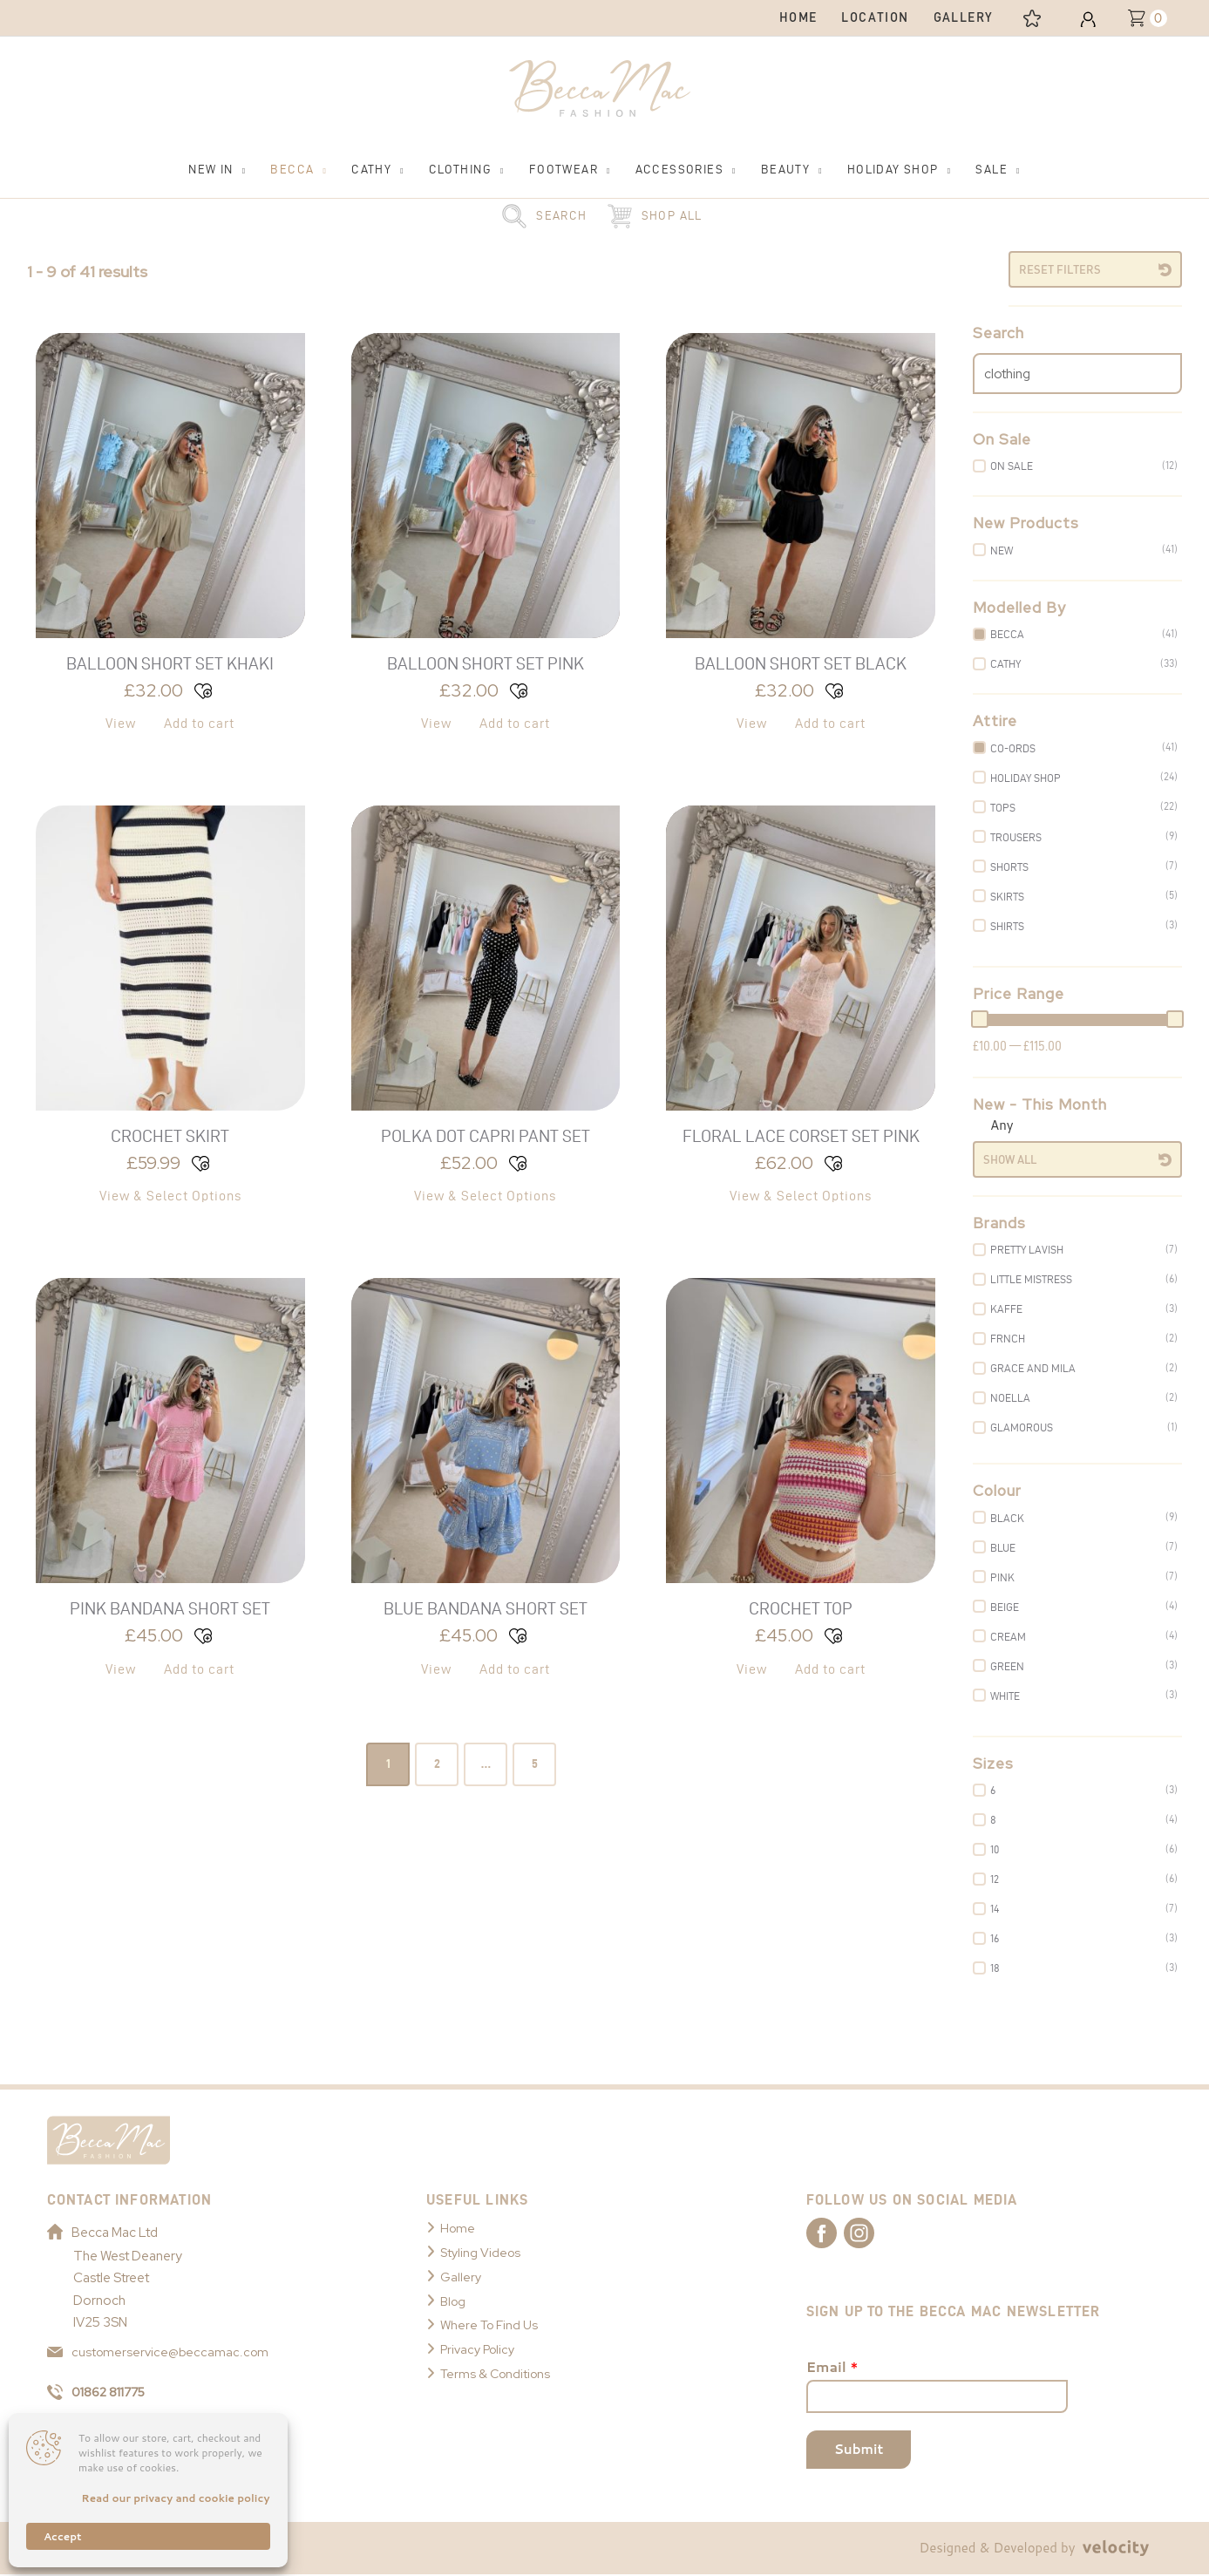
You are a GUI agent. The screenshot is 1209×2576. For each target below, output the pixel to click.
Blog (454, 2301)
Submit (859, 2451)
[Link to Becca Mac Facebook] (836, 2233)
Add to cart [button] (199, 723)
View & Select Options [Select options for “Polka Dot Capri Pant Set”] (485, 1195)
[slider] (979, 1019)
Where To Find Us (491, 2325)
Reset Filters (1060, 269)
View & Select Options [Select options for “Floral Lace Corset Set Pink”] (801, 1195)
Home (458, 2228)
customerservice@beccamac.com (160, 2352)
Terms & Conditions (498, 2373)
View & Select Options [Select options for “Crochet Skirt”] (170, 1195)
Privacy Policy (481, 2349)
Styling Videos (482, 2252)
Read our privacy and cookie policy (175, 2498)
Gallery (461, 2277)
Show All (1009, 1159)
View (120, 723)
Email (832, 2369)
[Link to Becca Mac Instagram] (897, 2233)
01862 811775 (100, 2394)
